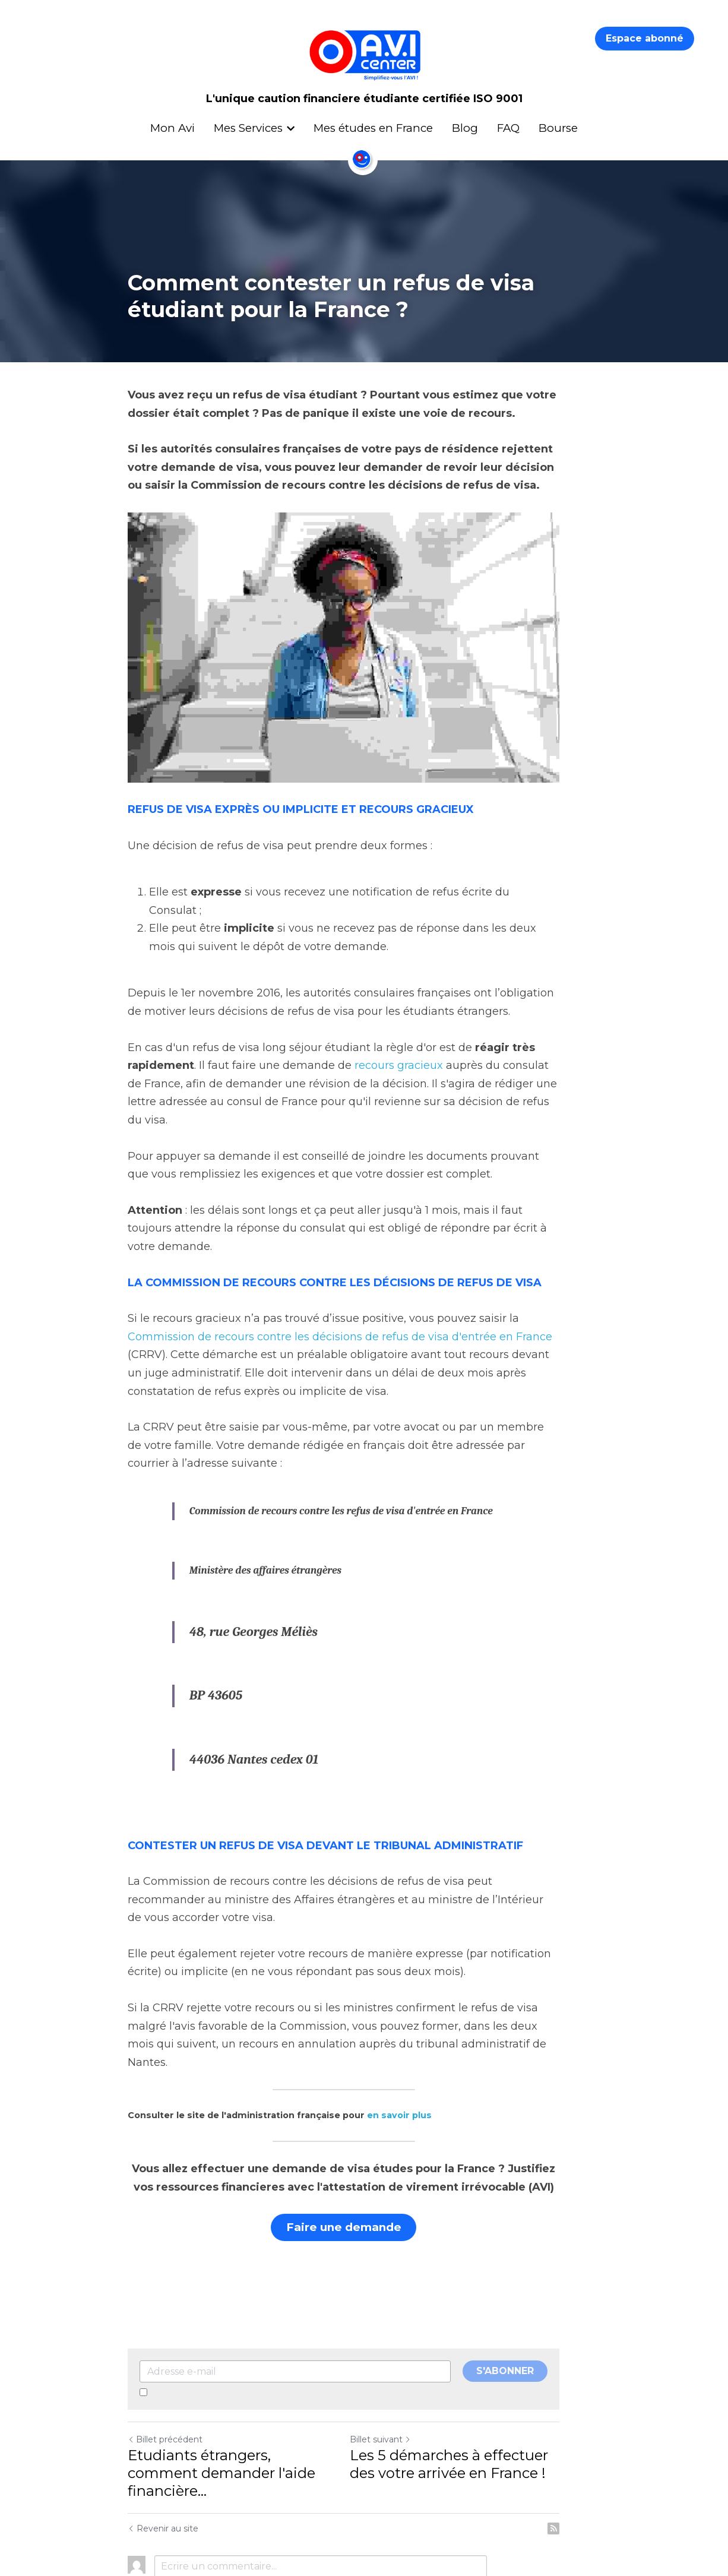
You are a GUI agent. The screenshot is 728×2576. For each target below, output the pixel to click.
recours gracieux (398, 1072)
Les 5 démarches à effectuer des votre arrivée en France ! (483, 2394)
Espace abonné (644, 38)
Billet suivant (400, 2370)
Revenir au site (163, 2441)
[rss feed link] (594, 2441)
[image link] (364, 660)
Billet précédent (165, 2370)
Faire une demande (364, 2160)
